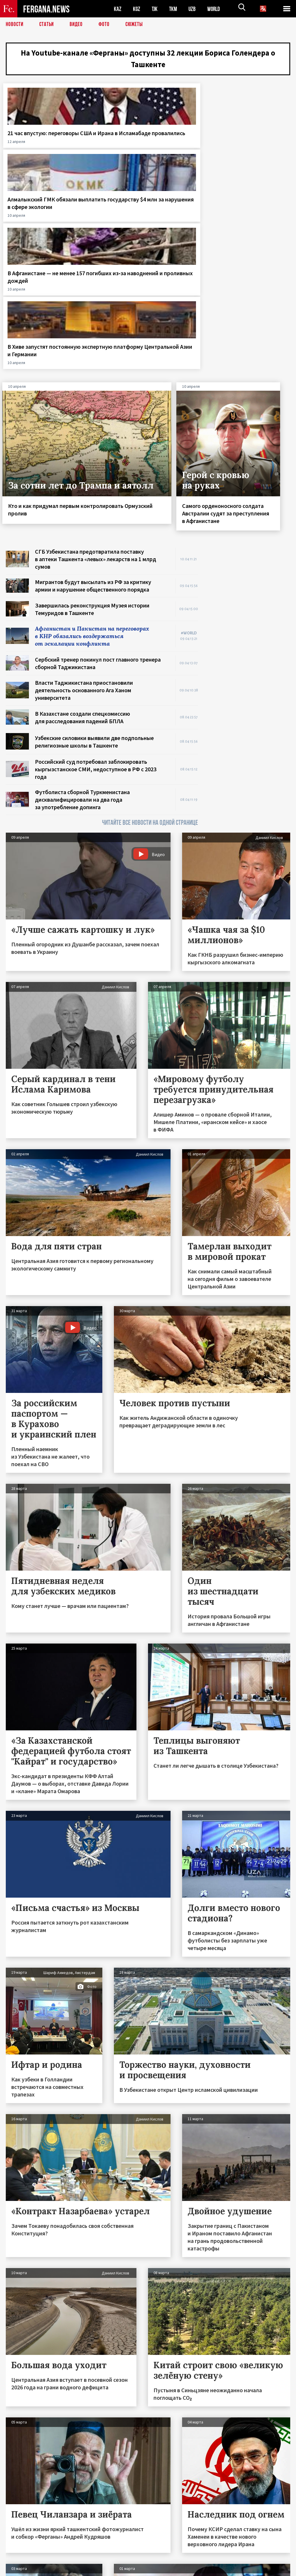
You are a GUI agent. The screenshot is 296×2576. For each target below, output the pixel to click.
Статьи (48, 24)
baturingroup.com (191, 2569)
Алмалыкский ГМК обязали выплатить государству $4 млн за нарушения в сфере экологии (109, 153)
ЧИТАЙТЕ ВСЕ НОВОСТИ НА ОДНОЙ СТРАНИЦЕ (150, 643)
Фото (106, 24)
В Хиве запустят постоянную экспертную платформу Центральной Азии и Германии (256, 157)
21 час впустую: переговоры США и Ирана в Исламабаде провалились (32, 153)
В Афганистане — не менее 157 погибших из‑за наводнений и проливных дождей (180, 157)
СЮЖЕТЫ (137, 24)
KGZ (136, 8)
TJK (155, 8)
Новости (15, 24)
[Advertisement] (249, 404)
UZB (193, 8)
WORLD (215, 8)
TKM (174, 8)
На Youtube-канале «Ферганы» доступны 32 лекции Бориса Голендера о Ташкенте (148, 59)
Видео (78, 24)
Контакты (20, 2559)
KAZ (117, 8)
